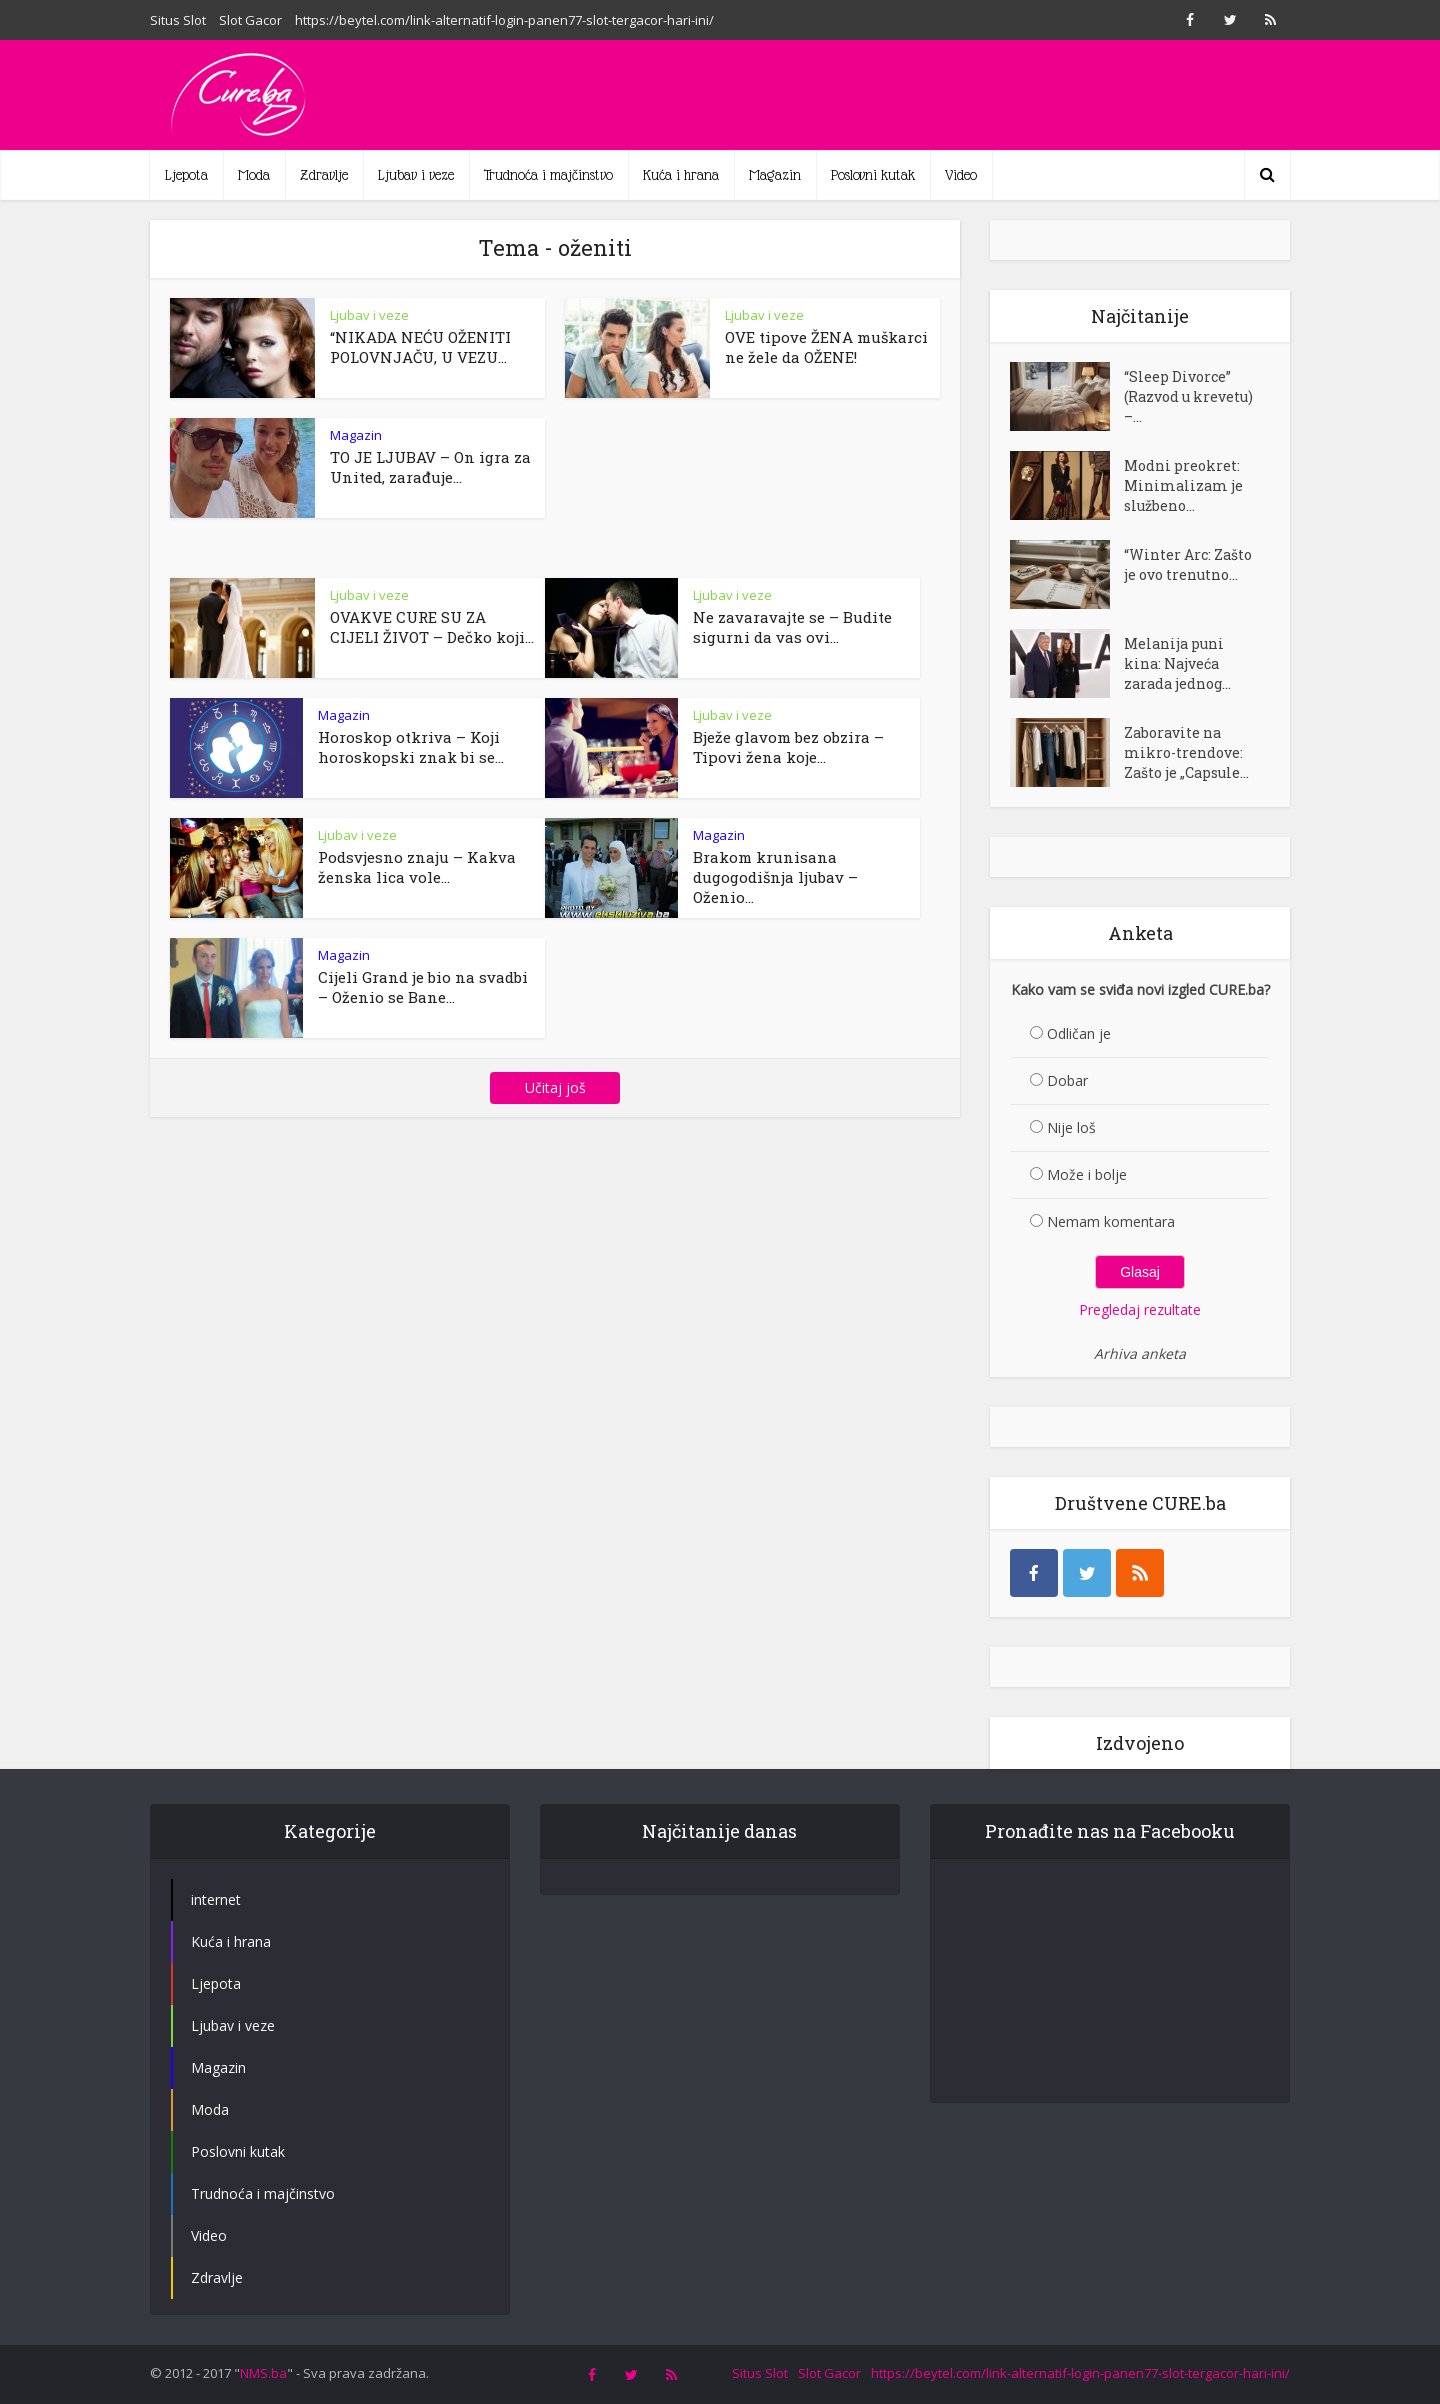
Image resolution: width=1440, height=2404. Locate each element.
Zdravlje (324, 175)
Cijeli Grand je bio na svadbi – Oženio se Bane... (423, 987)
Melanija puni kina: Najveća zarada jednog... (1177, 663)
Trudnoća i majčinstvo (548, 175)
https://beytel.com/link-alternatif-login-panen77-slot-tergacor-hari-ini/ (504, 20)
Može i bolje (1087, 1174)
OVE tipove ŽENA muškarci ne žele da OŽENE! (826, 347)
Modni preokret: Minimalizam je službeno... (1183, 485)
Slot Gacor (250, 20)
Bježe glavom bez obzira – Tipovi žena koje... (788, 747)
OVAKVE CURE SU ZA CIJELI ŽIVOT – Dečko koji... (432, 627)
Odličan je (1079, 1033)
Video (961, 175)
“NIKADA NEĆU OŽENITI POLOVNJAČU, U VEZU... (420, 347)
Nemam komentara (1111, 1221)
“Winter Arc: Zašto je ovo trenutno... (1188, 564)
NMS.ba (263, 2373)
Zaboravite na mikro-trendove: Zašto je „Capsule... (1186, 752)
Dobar (1067, 1080)
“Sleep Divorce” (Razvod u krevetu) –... (1188, 396)
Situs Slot (178, 20)
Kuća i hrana (681, 175)
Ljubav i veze (416, 175)
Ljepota (186, 175)
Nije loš (1071, 1127)
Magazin (775, 175)
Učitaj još (555, 1087)
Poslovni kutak (873, 175)
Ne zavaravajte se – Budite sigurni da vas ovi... (792, 627)
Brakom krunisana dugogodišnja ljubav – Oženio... (775, 877)
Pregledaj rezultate (1140, 1309)
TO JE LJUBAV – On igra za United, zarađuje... (430, 467)
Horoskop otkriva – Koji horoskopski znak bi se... (411, 747)
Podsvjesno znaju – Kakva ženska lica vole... (417, 867)
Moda (254, 175)
